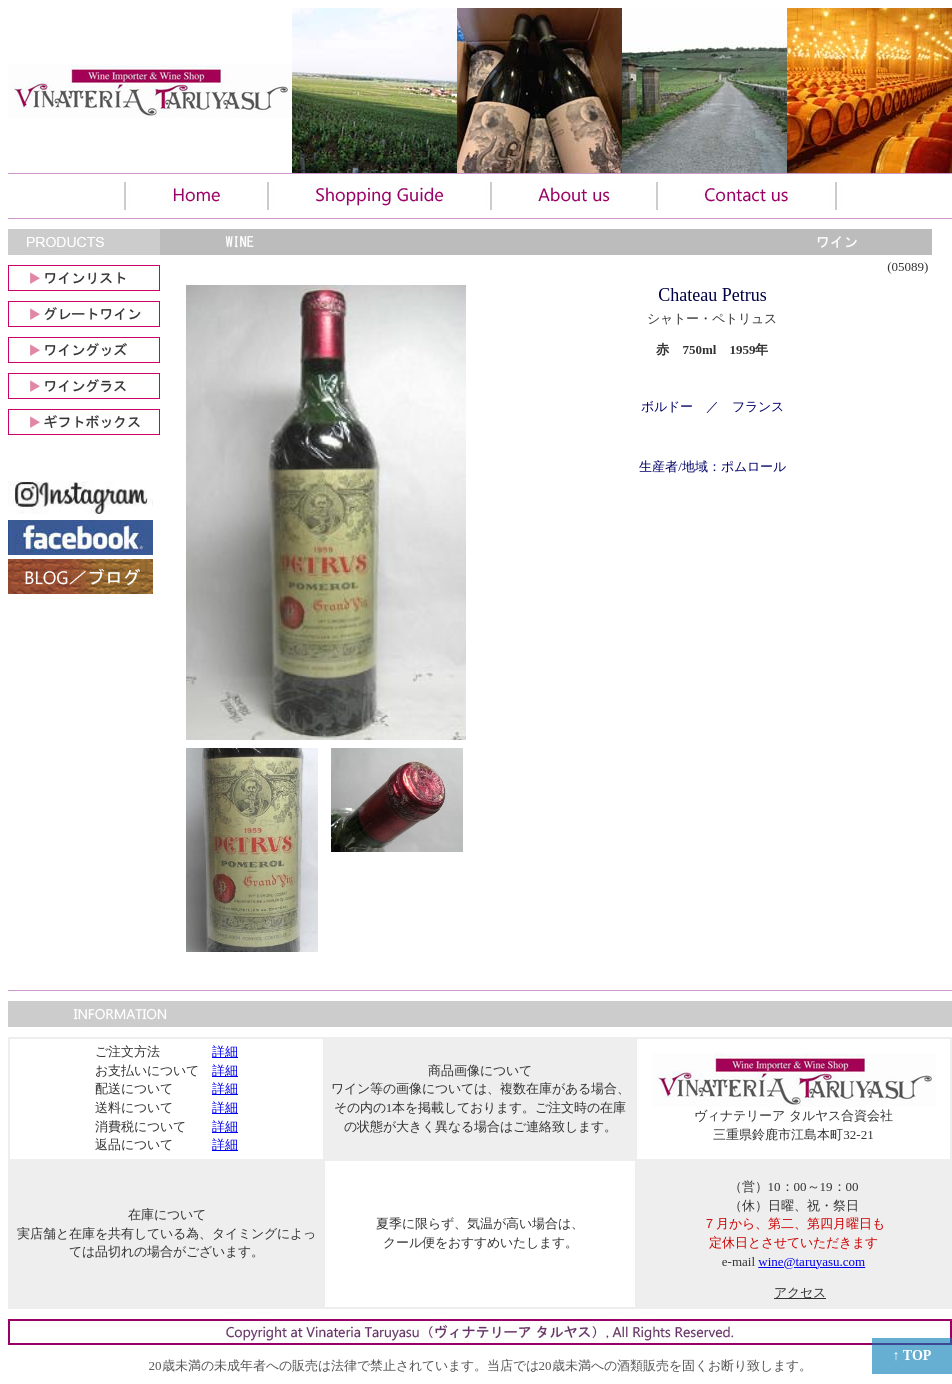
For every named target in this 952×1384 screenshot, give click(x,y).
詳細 (225, 1051)
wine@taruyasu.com (811, 1261)
